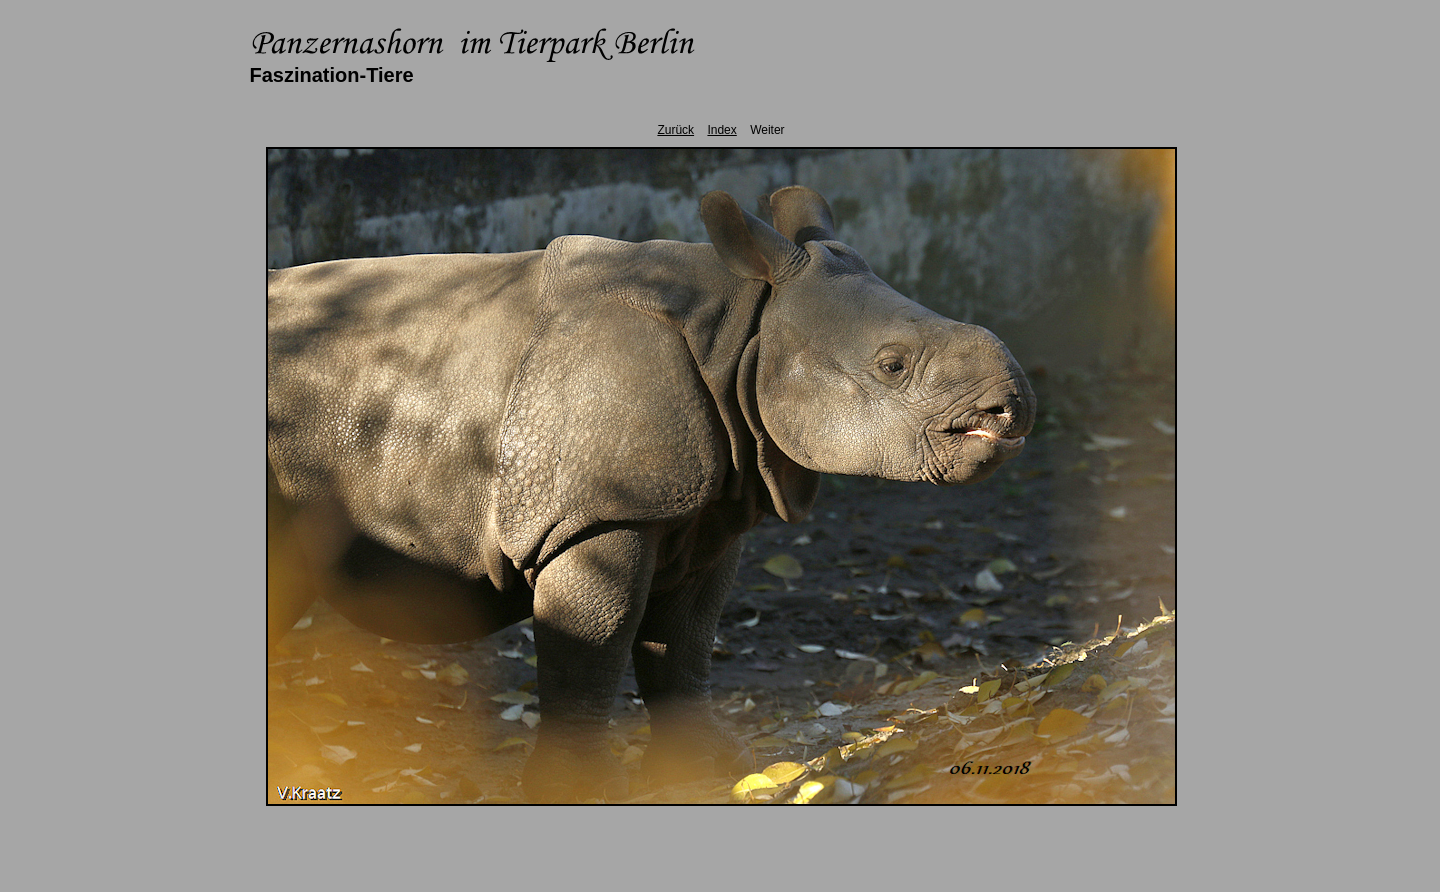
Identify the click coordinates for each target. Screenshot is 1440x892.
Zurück (675, 130)
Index (721, 130)
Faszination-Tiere (332, 75)
